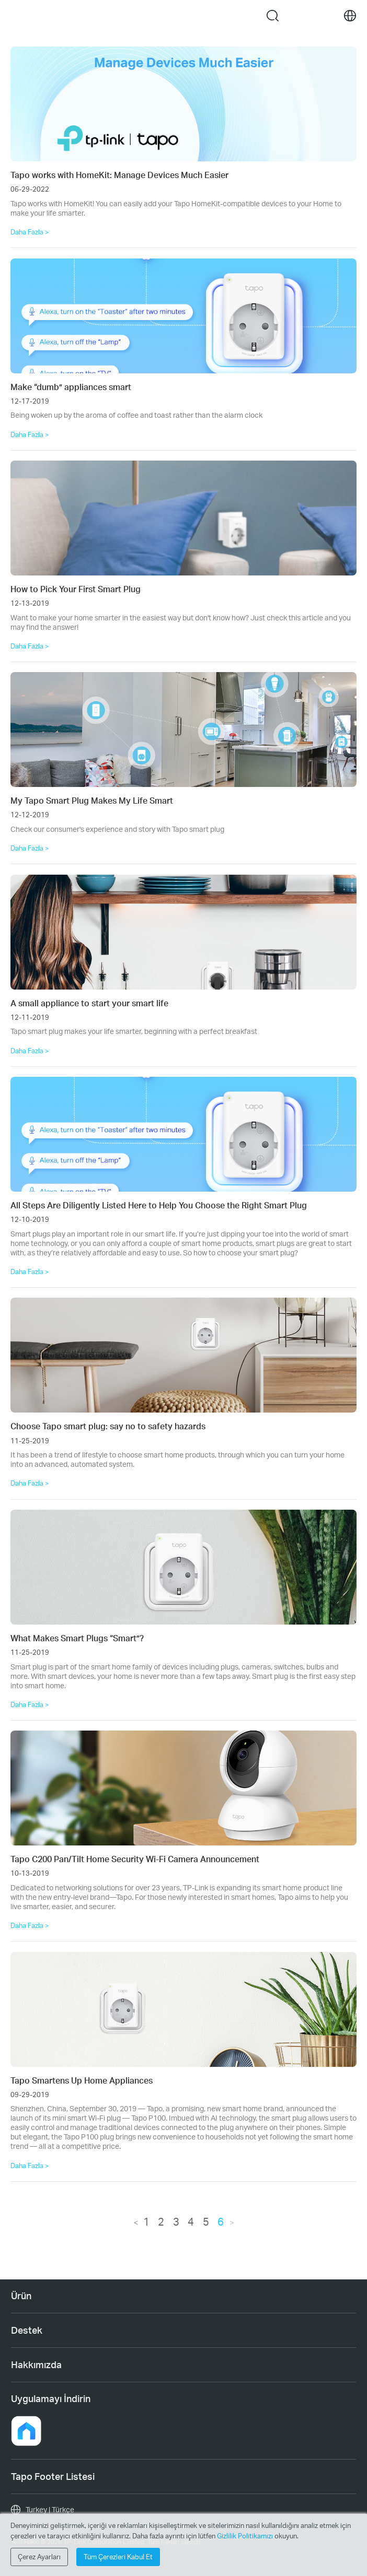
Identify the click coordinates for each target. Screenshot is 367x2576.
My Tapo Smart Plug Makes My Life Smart (91, 800)
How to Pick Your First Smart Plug (75, 588)
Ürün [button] (21, 2295)
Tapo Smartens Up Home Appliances (81, 2080)
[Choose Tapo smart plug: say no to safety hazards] (183, 1355)
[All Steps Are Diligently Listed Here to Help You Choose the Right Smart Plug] (183, 1134)
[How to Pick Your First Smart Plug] (183, 518)
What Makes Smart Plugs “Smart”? (77, 1637)
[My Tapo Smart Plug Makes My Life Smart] (183, 729)
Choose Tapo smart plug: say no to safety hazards (107, 1425)
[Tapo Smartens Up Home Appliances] (183, 2009)
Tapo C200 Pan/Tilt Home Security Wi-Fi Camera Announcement (134, 1858)
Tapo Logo (157, 15)
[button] (26, 2431)
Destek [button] (26, 2330)
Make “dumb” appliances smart (70, 386)
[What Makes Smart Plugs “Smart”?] (183, 1567)
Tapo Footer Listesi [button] (53, 2476)
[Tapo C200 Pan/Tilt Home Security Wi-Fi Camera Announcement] (183, 1788)
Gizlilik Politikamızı (245, 2536)
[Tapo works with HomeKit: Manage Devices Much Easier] (183, 103)
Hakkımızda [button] (36, 2364)
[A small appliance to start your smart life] (183, 932)
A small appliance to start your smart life (89, 1002)
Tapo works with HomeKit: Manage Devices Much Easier (119, 174)
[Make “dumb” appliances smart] (183, 315)
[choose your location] (350, 15)
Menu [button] (17, 15)
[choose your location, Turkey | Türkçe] (183, 2509)
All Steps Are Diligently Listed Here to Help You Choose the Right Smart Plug (158, 1204)
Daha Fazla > (29, 232)
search (272, 15)
